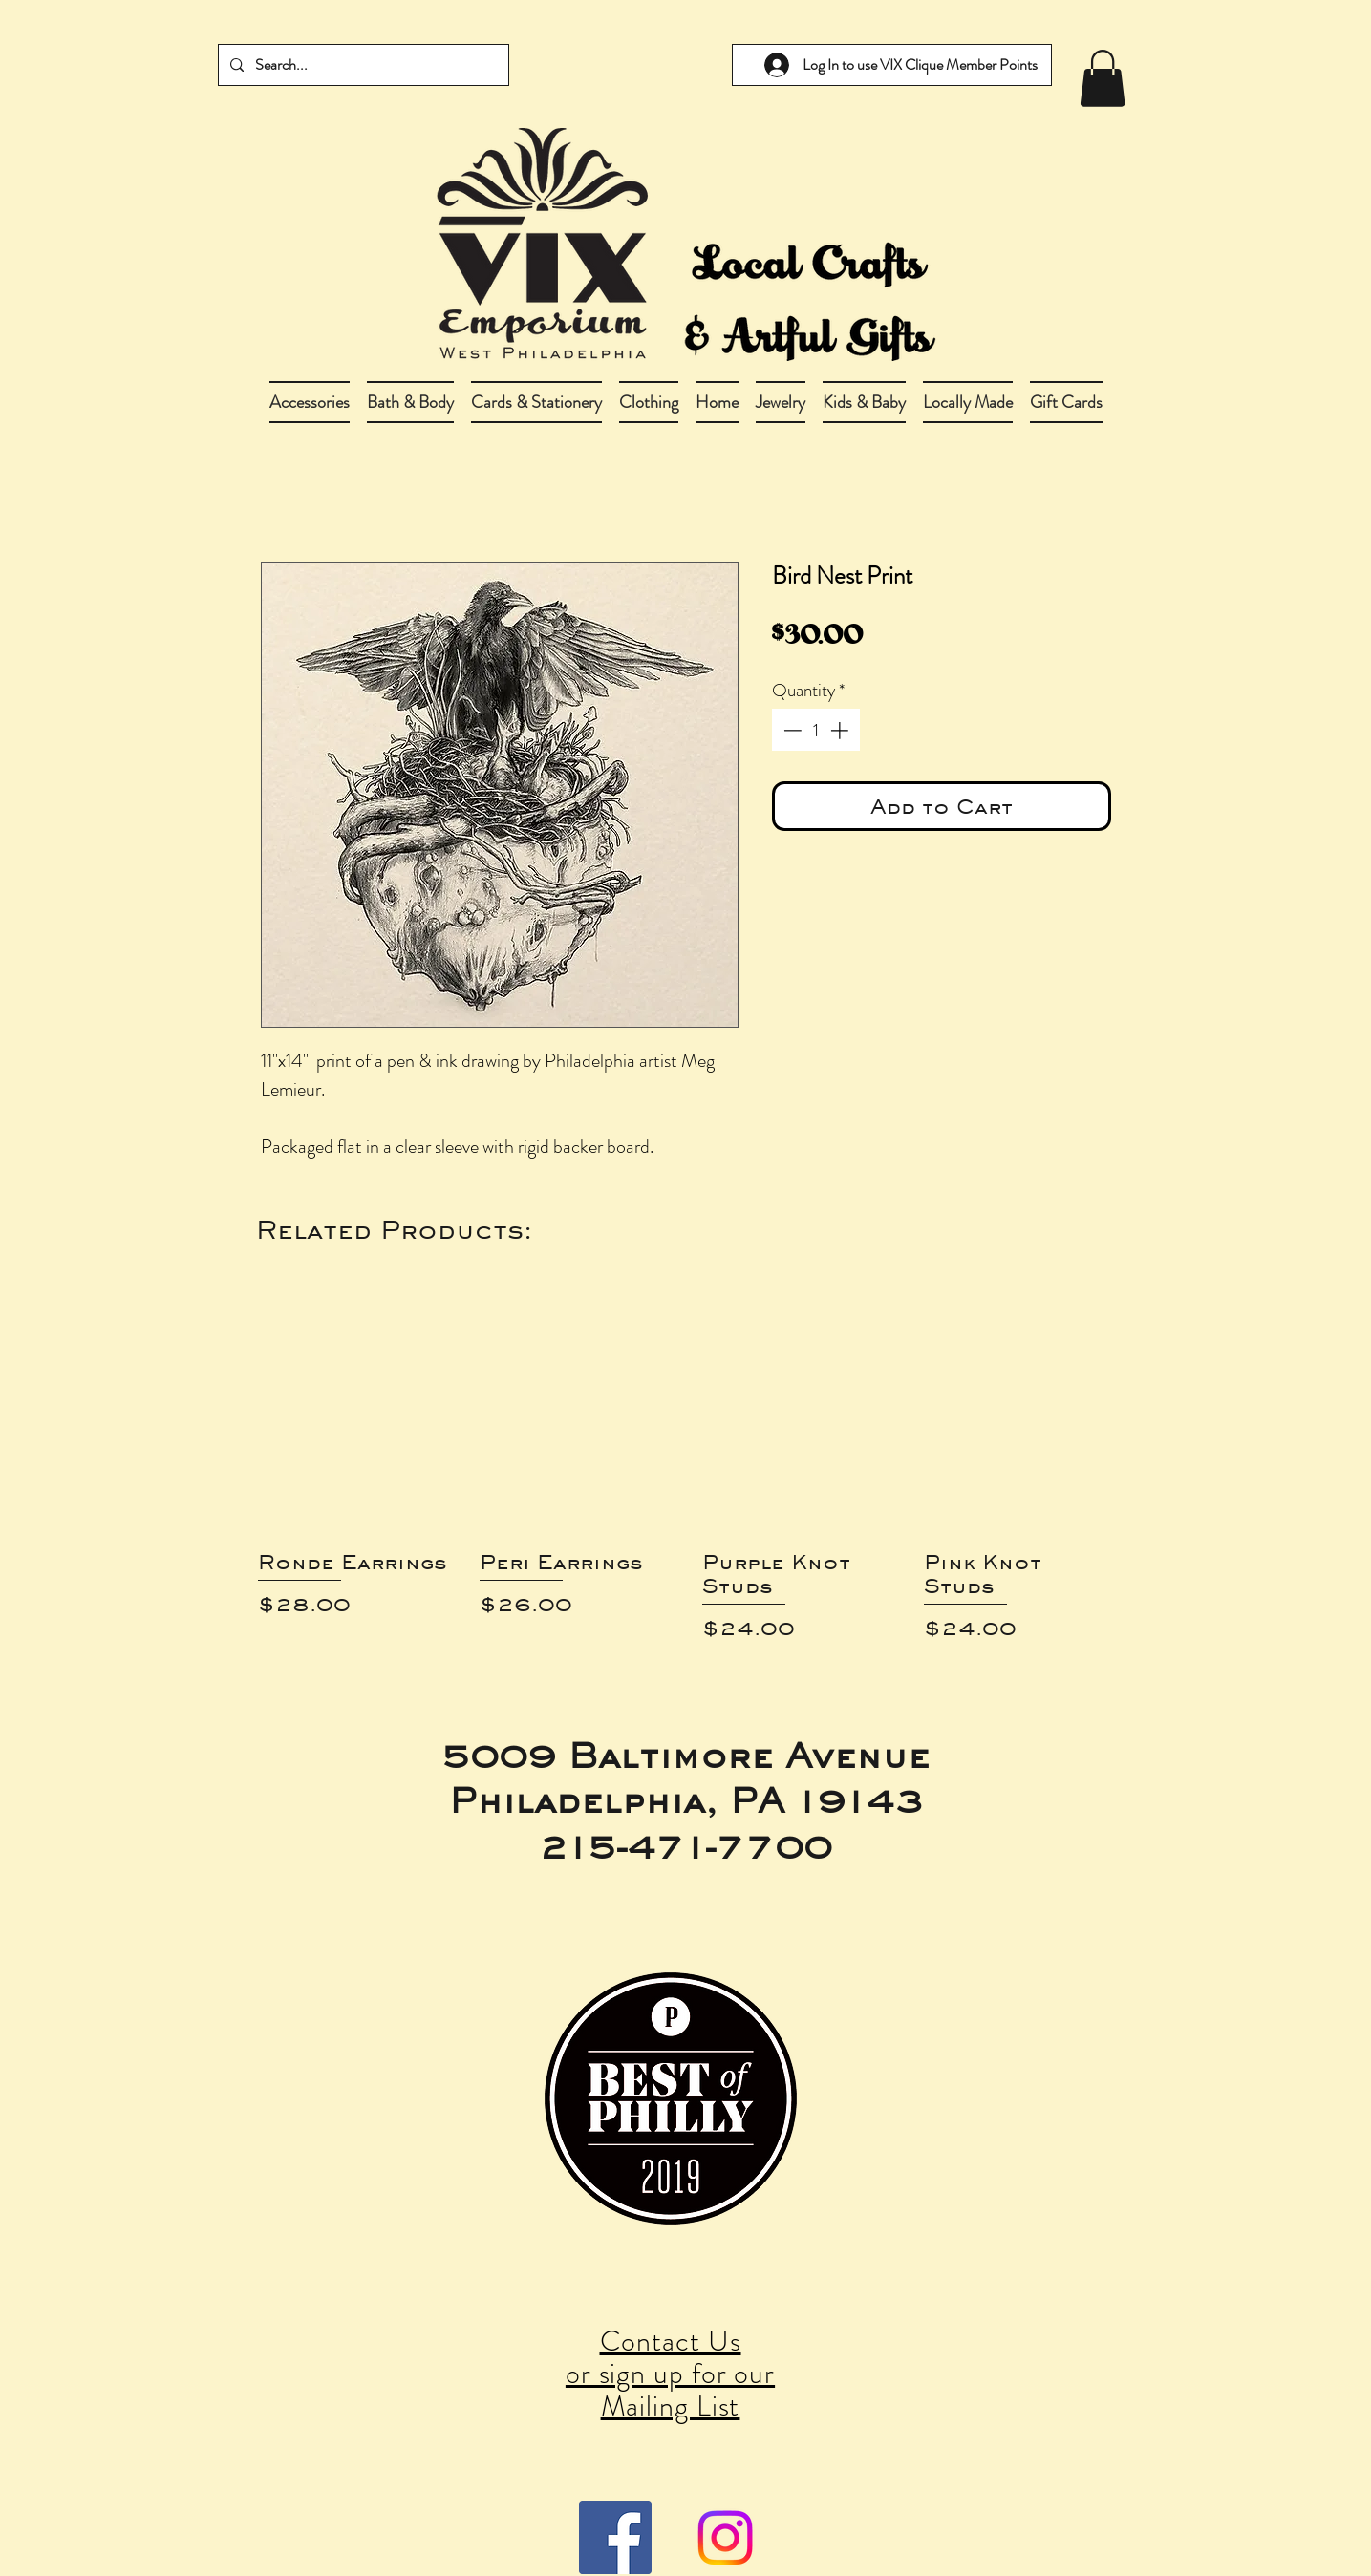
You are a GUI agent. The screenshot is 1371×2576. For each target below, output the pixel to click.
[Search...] (361, 65)
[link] (1102, 78)
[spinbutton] (815, 730)
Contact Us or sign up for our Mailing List (670, 2373)
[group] (686, 1461)
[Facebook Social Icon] (615, 2537)
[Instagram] (725, 2537)
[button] (410, 402)
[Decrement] (790, 730)
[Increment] (841, 730)
